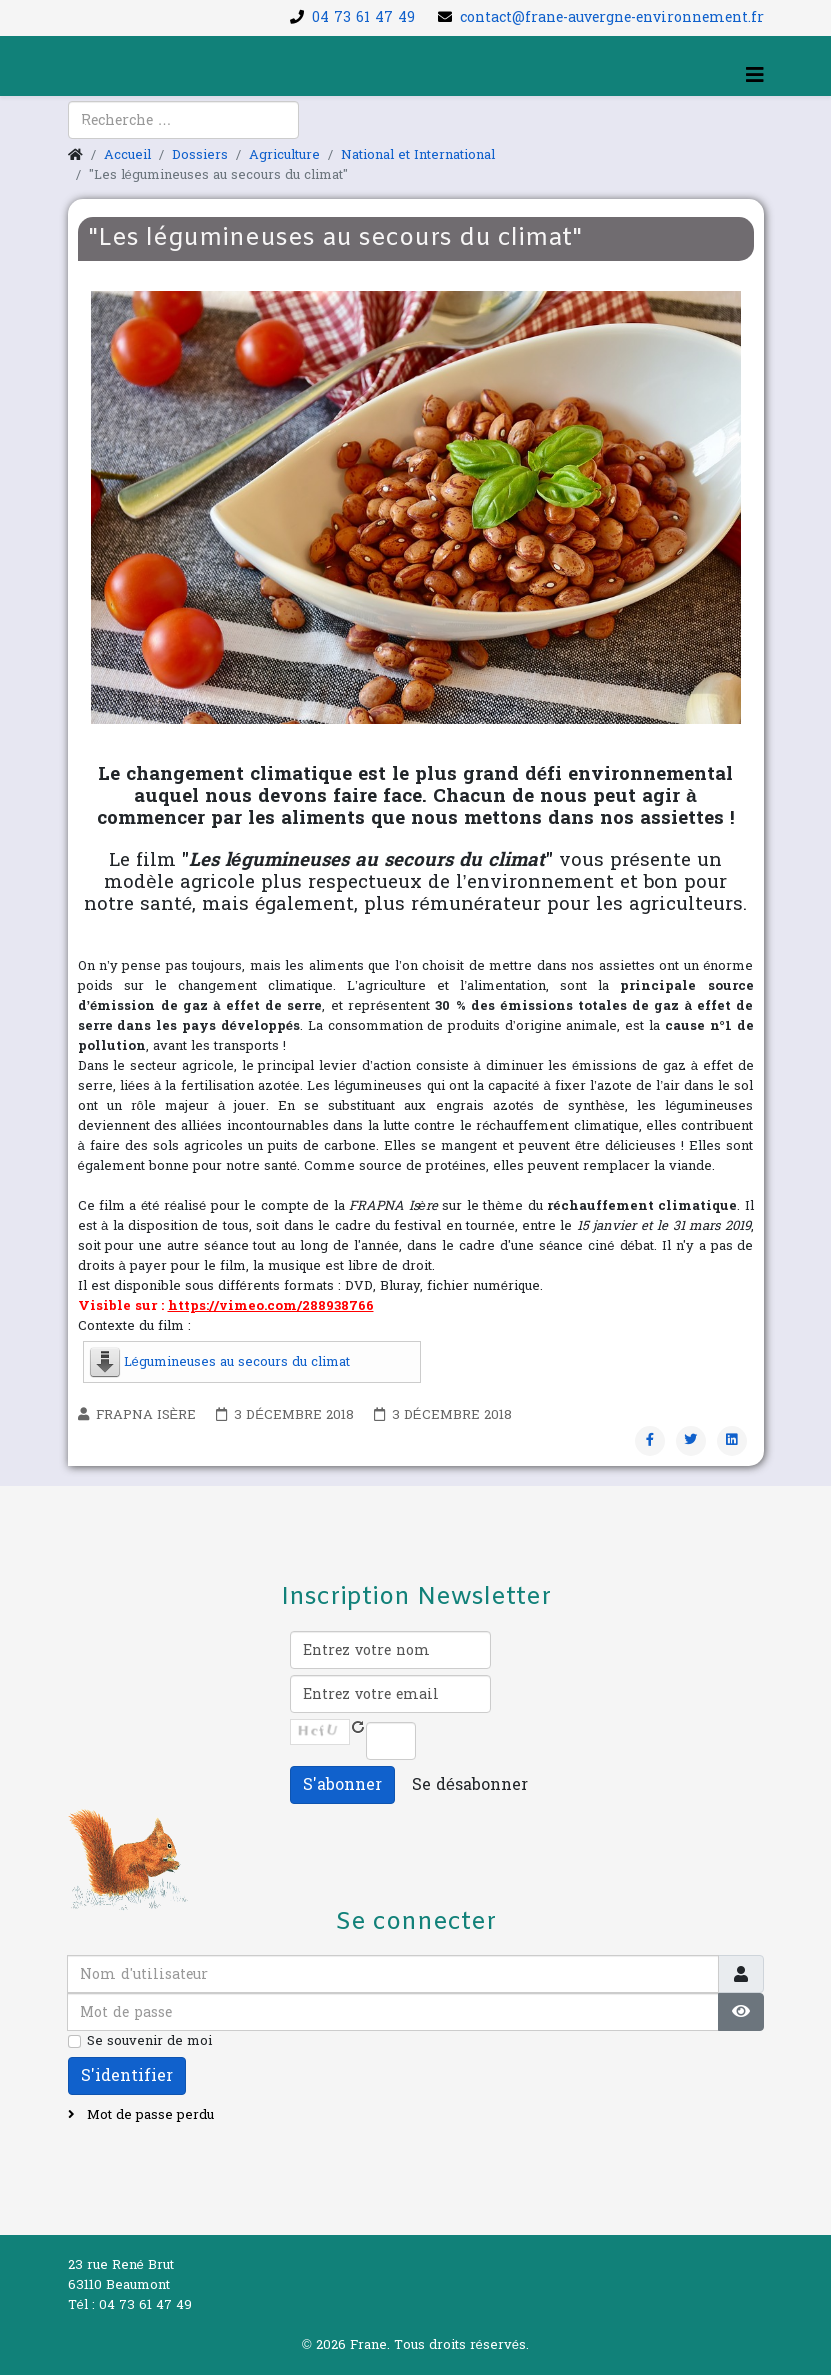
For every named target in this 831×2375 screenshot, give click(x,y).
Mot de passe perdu (148, 2115)
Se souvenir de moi (149, 2041)
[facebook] (82, 131)
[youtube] (107, 131)
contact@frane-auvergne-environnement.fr (612, 17)
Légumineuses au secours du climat (237, 1362)
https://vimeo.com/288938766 (271, 1306)
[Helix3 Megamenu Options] (755, 76)
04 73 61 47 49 (363, 17)
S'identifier (127, 2075)
